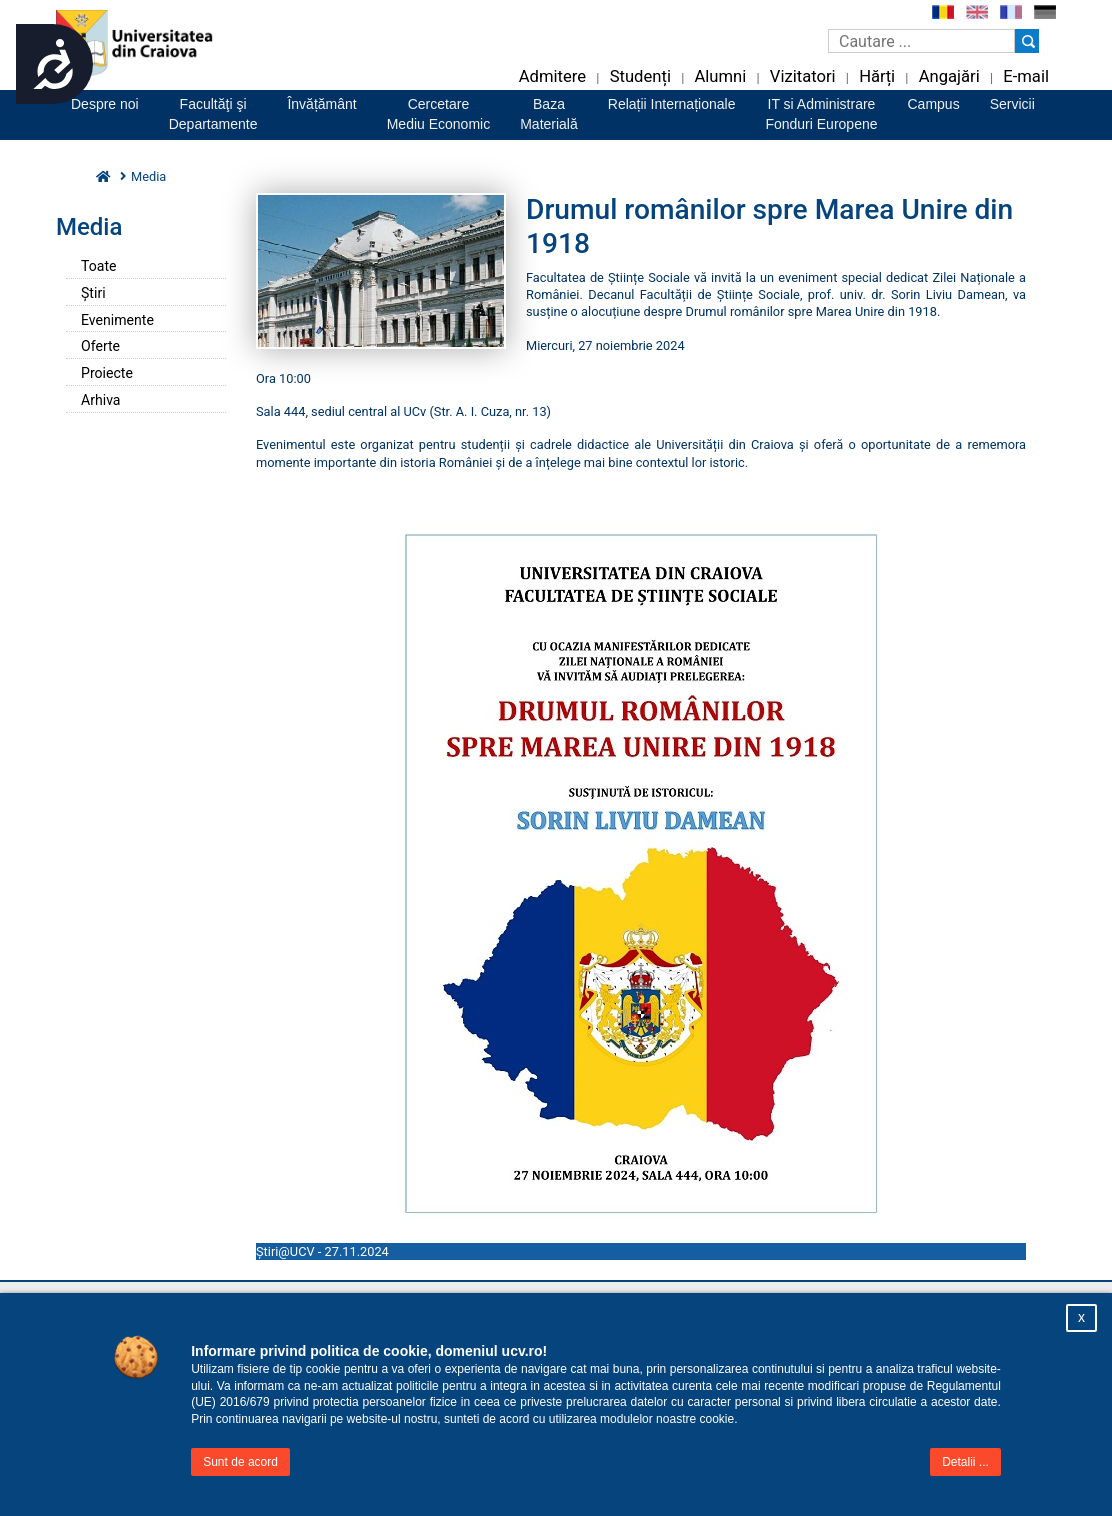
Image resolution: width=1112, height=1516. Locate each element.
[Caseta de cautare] (921, 41)
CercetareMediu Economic (439, 114)
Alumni (720, 76)
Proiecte (107, 373)
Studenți (640, 76)
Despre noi (105, 104)
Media (148, 176)
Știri (93, 293)
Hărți (877, 76)
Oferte (100, 346)
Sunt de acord (240, 1462)
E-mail (1026, 76)
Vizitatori (803, 76)
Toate (98, 266)
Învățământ (321, 104)
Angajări (949, 76)
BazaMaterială (549, 114)
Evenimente (117, 320)
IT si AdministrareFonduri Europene (821, 114)
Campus (934, 104)
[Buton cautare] (1027, 41)
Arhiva (101, 400)
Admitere (552, 76)
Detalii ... (965, 1462)
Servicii (1012, 104)
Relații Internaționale (672, 104)
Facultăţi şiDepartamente (213, 114)
